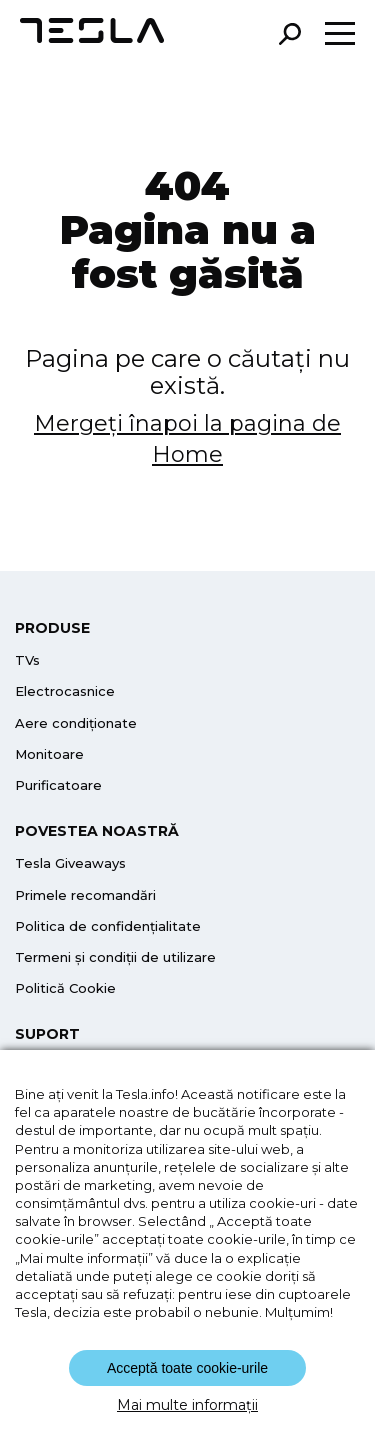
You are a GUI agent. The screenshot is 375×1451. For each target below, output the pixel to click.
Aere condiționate (76, 723)
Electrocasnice (65, 691)
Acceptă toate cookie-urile (187, 1368)
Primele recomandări (85, 895)
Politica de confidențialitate (108, 926)
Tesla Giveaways (70, 863)
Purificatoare (58, 785)
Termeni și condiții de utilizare (115, 957)
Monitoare (49, 754)
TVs (27, 660)
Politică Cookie (65, 988)
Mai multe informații (187, 1405)
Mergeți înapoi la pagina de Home (187, 439)
